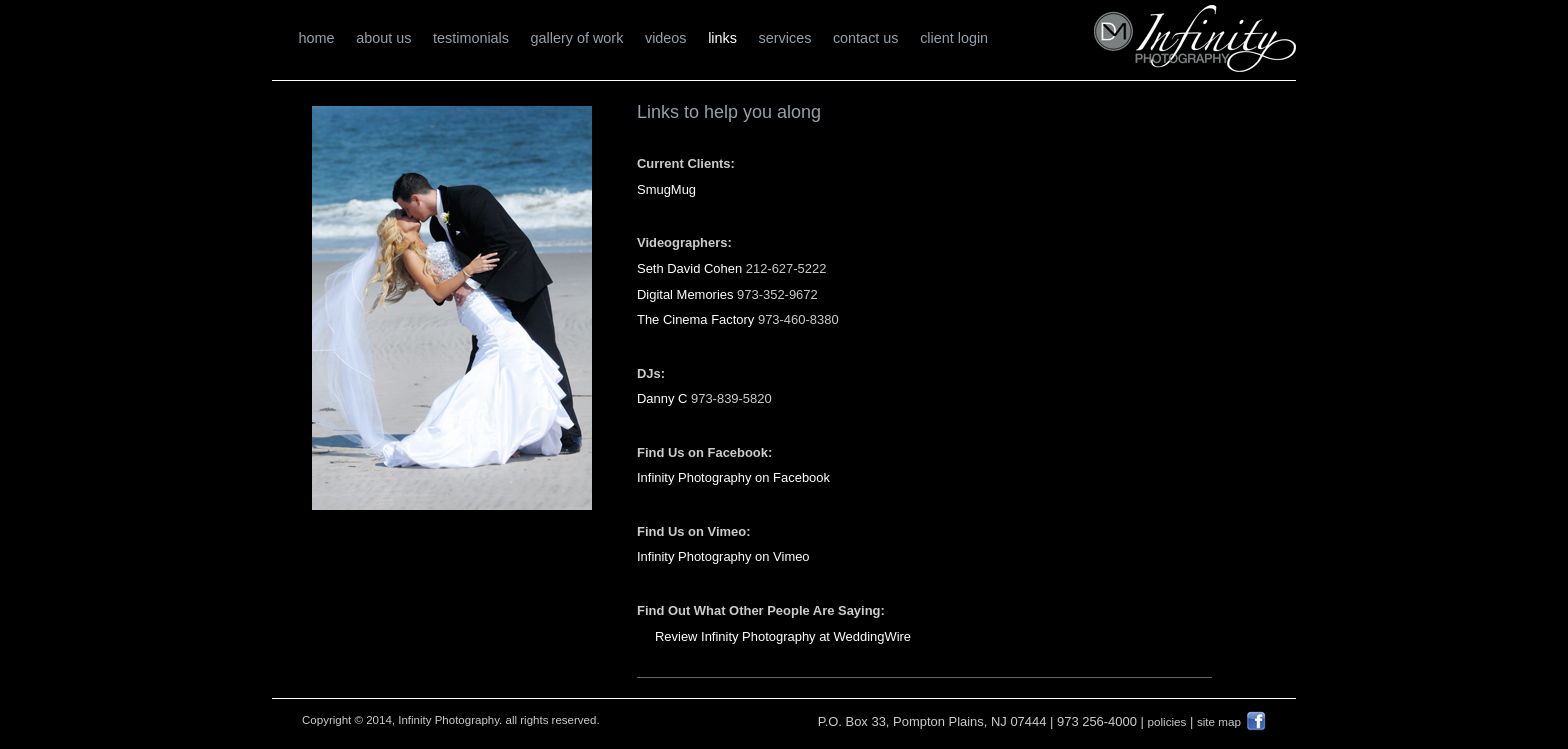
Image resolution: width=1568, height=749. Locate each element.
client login (954, 38)
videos (666, 38)
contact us (866, 38)
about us (383, 38)
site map (1219, 721)
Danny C (662, 398)
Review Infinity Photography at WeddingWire (783, 636)
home (317, 38)
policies (1167, 721)
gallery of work (577, 38)
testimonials (471, 38)
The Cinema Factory (695, 319)
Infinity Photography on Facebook (733, 477)
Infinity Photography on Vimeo (723, 556)
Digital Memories (685, 294)
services (785, 38)
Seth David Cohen (689, 268)
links (722, 38)
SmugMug (666, 189)
